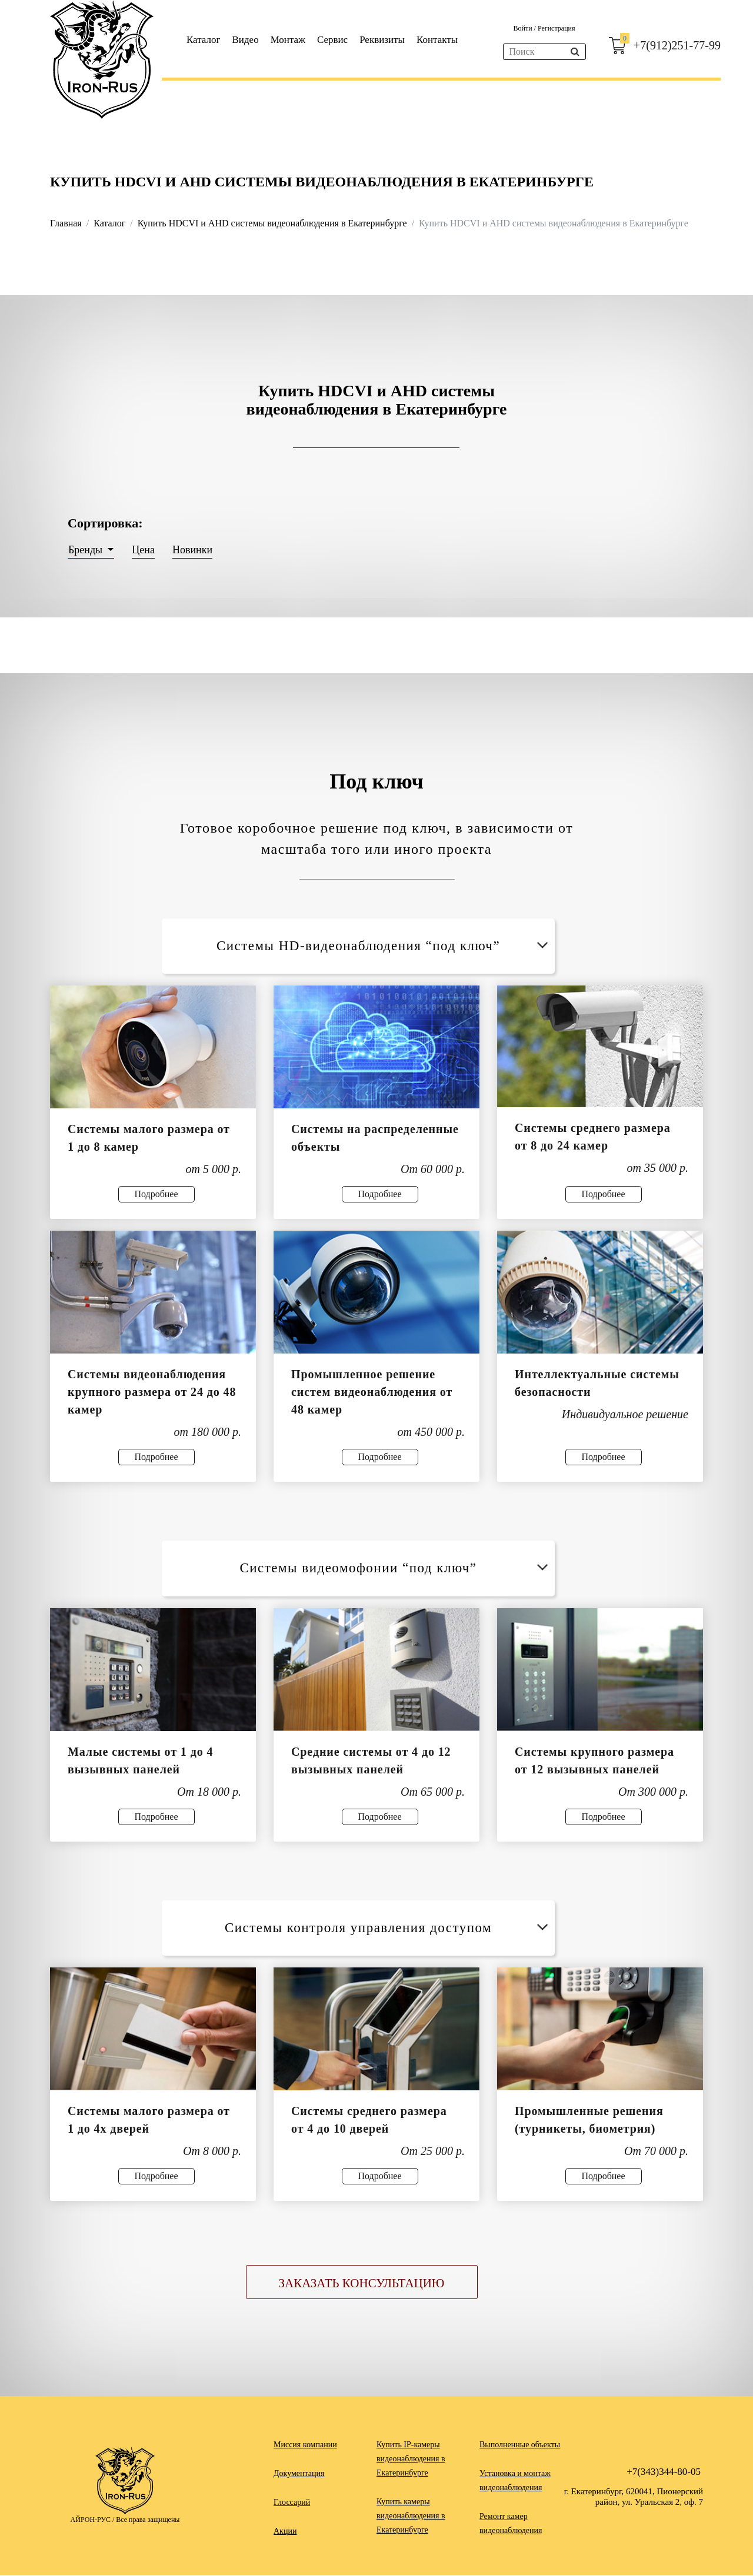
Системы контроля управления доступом (388, 1927)
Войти (523, 28)
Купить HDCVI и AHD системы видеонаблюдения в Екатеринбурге (272, 223)
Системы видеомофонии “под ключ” (395, 1568)
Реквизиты (382, 39)
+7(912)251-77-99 (677, 45)
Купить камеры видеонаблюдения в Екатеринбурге (410, 2516)
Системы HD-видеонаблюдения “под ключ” (384, 945)
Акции (285, 2531)
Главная (66, 223)
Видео (245, 39)
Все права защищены (147, 2520)
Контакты (437, 39)
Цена (143, 550)
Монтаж (288, 39)
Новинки (192, 550)
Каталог (203, 39)
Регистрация (556, 28)
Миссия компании (305, 2445)
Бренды (86, 550)
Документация (299, 2474)
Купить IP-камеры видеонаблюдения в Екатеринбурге (410, 2459)
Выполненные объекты (519, 2445)
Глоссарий (292, 2502)
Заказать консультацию (362, 2284)
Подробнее (156, 1194)
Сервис (332, 39)
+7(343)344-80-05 (664, 2472)
